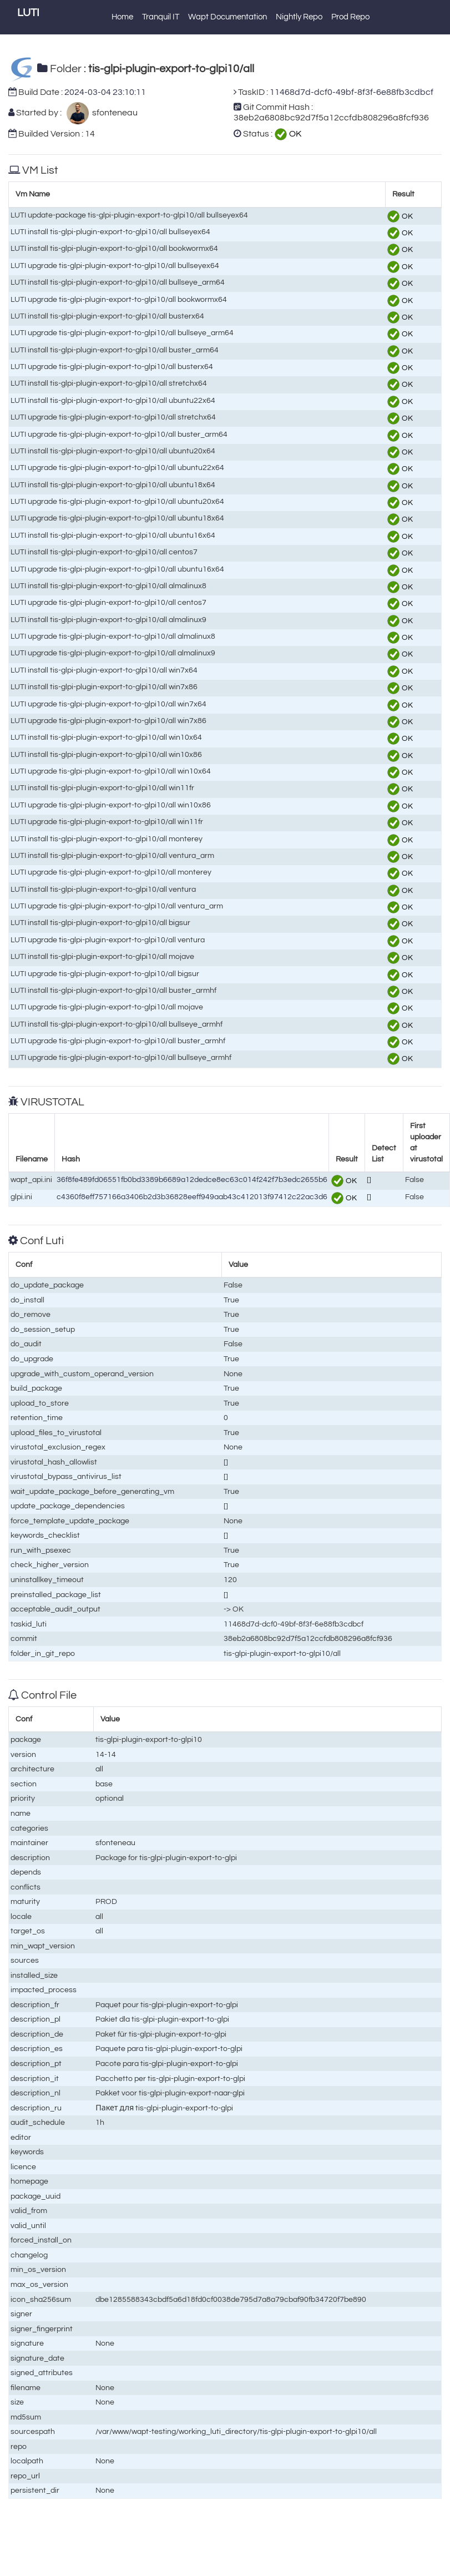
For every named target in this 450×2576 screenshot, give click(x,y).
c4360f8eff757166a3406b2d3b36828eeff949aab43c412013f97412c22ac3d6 (192, 1197)
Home (122, 17)
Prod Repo (350, 17)
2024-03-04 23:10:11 (105, 92)
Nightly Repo (299, 17)
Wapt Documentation (227, 17)
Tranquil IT (160, 17)
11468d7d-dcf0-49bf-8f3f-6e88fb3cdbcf (351, 92)
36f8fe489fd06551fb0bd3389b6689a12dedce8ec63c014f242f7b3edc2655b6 (192, 1179)
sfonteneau (113, 112)
